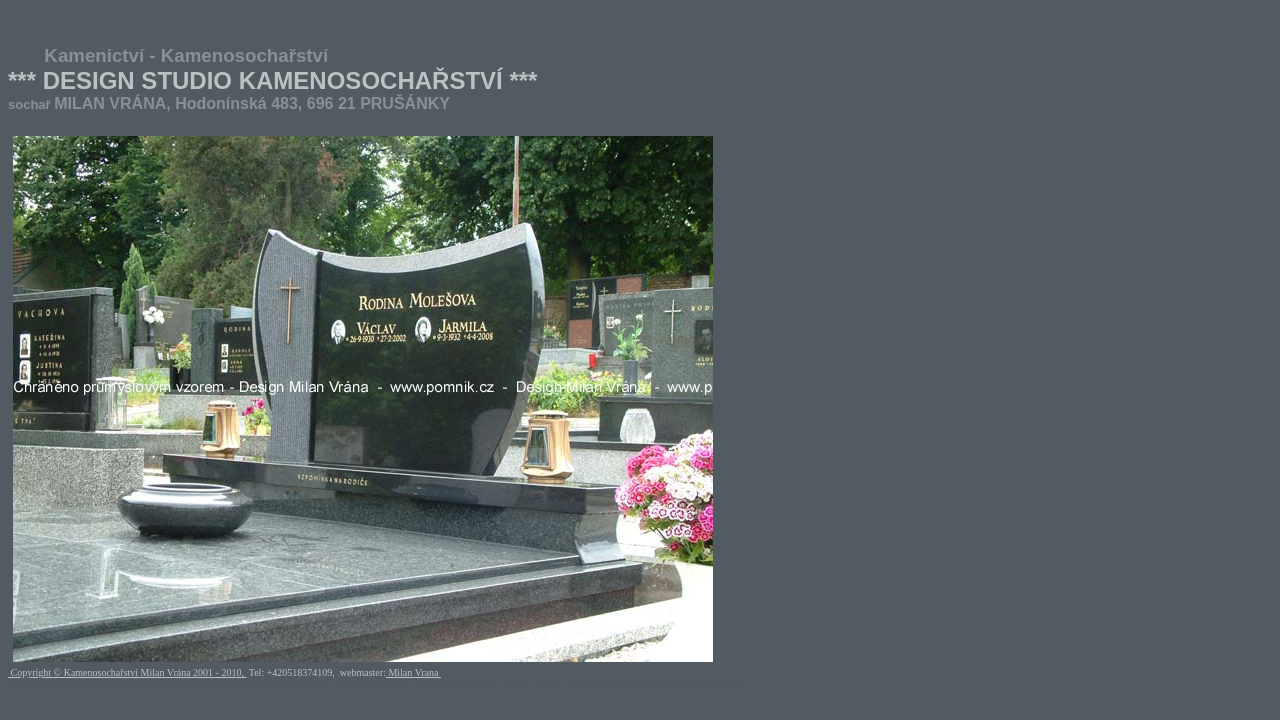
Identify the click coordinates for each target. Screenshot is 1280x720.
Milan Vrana (413, 672)
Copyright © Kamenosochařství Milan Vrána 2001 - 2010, (127, 672)
